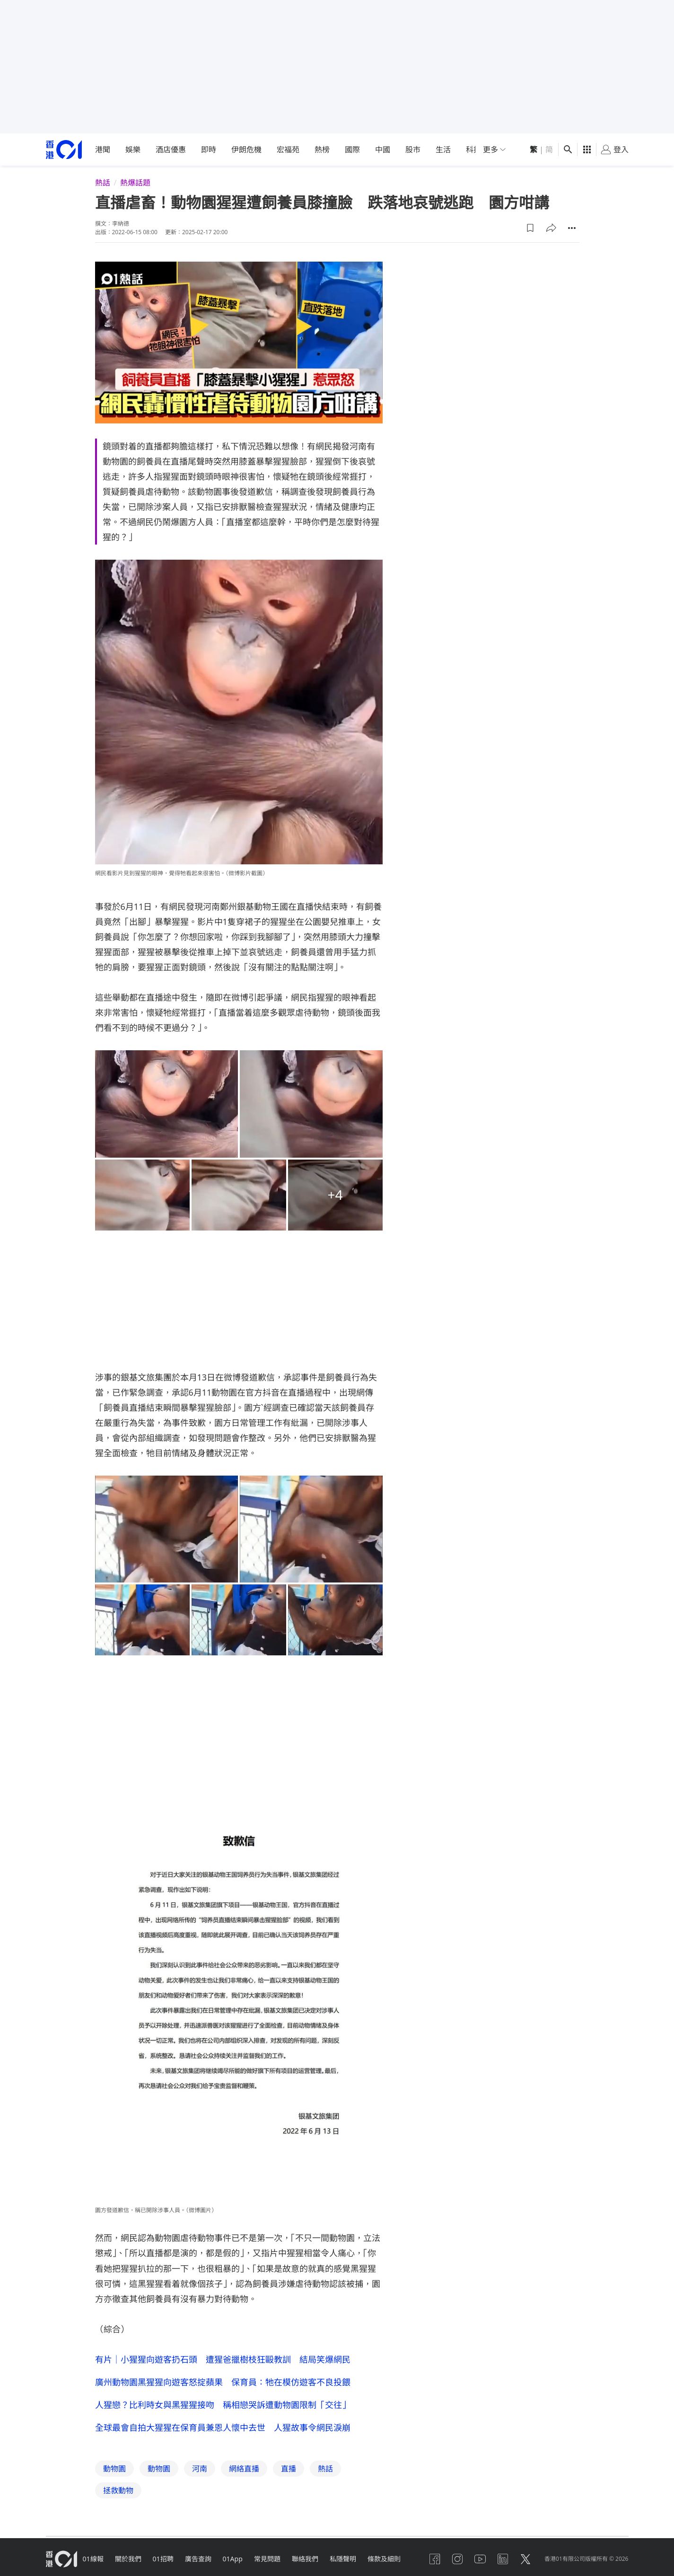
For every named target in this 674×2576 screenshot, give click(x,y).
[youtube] (480, 2559)
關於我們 (128, 2558)
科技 (473, 149)
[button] (530, 228)
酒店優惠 (171, 149)
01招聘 (163, 2558)
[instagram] (457, 2559)
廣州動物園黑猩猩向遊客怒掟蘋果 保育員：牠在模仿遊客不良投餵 (222, 2382)
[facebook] (434, 2559)
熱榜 (322, 149)
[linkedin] (502, 2559)
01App (233, 2558)
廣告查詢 (198, 2558)
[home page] (64, 149)
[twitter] (525, 2559)
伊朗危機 (246, 149)
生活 (443, 149)
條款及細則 (384, 2558)
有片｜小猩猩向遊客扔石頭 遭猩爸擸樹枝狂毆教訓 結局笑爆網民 (222, 2359)
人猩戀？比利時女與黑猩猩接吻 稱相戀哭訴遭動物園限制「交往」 (222, 2404)
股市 (412, 149)
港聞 (102, 149)
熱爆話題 (135, 182)
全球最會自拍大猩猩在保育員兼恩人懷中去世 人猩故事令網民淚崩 (222, 2427)
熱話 (102, 182)
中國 (382, 149)
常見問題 (267, 2558)
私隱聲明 (343, 2558)
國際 (352, 149)
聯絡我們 (305, 2558)
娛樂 (132, 149)
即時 (208, 149)
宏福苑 (288, 149)
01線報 (93, 2558)
